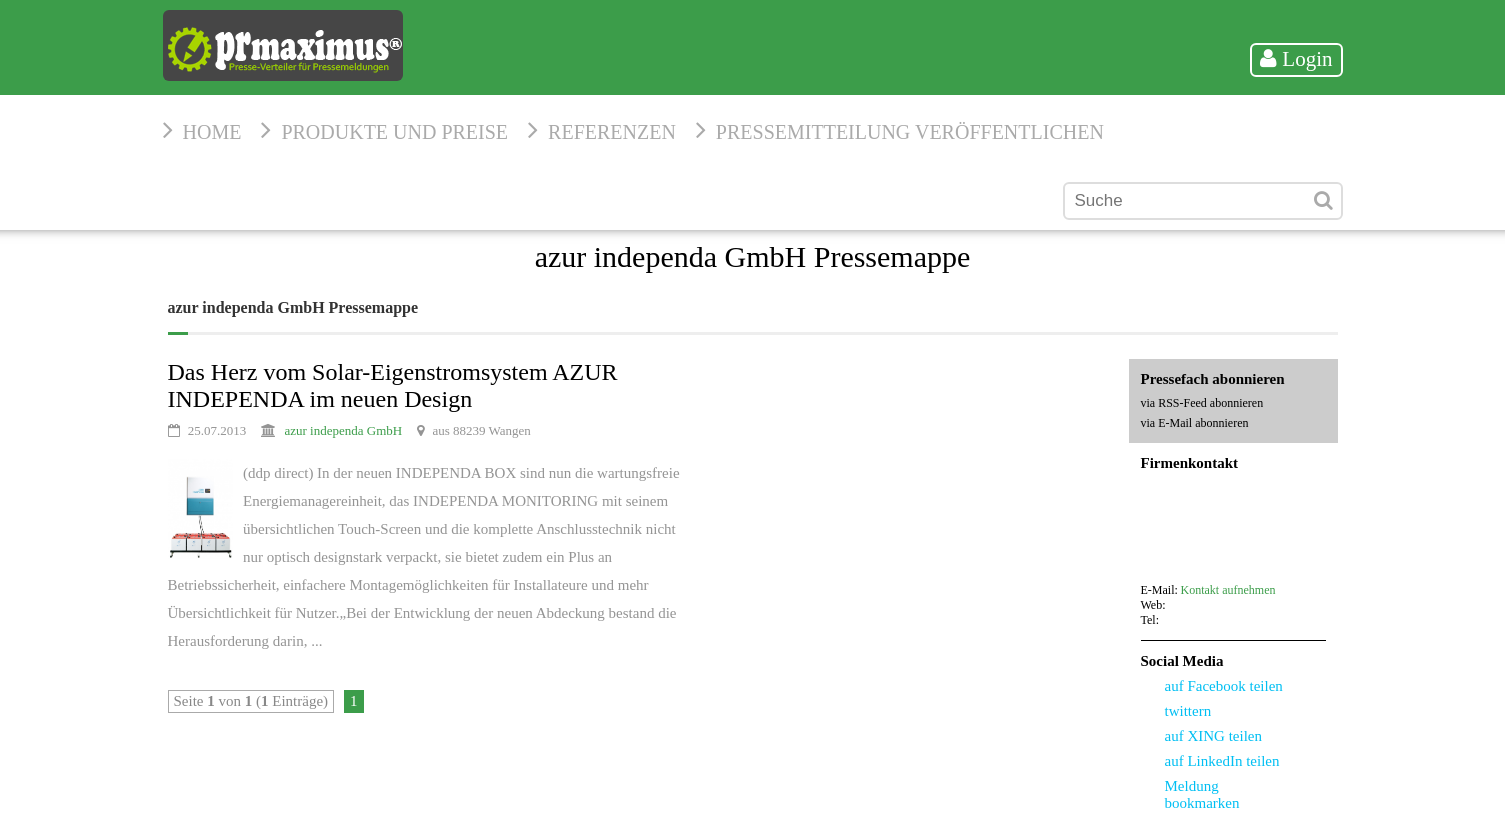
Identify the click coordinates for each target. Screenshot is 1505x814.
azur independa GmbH (344, 430)
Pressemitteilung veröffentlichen (910, 132)
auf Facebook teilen (1224, 686)
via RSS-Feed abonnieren (1202, 403)
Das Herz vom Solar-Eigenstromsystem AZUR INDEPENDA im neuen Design (393, 385)
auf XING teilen (1213, 736)
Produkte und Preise (394, 132)
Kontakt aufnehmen (1228, 590)
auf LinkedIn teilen (1222, 761)
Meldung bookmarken (1202, 794)
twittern (1188, 711)
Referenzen (612, 132)
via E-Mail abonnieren (1195, 423)
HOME (212, 132)
